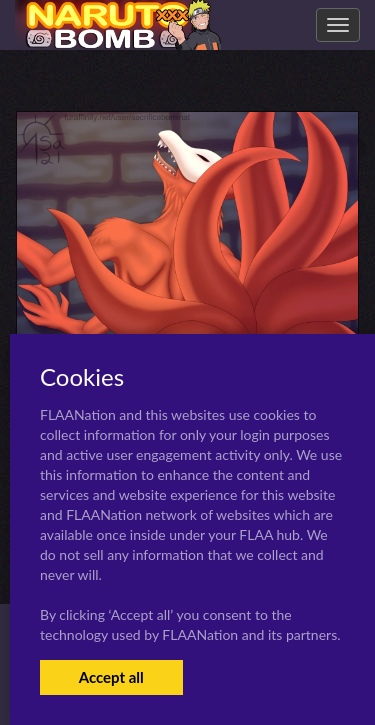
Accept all (111, 677)
